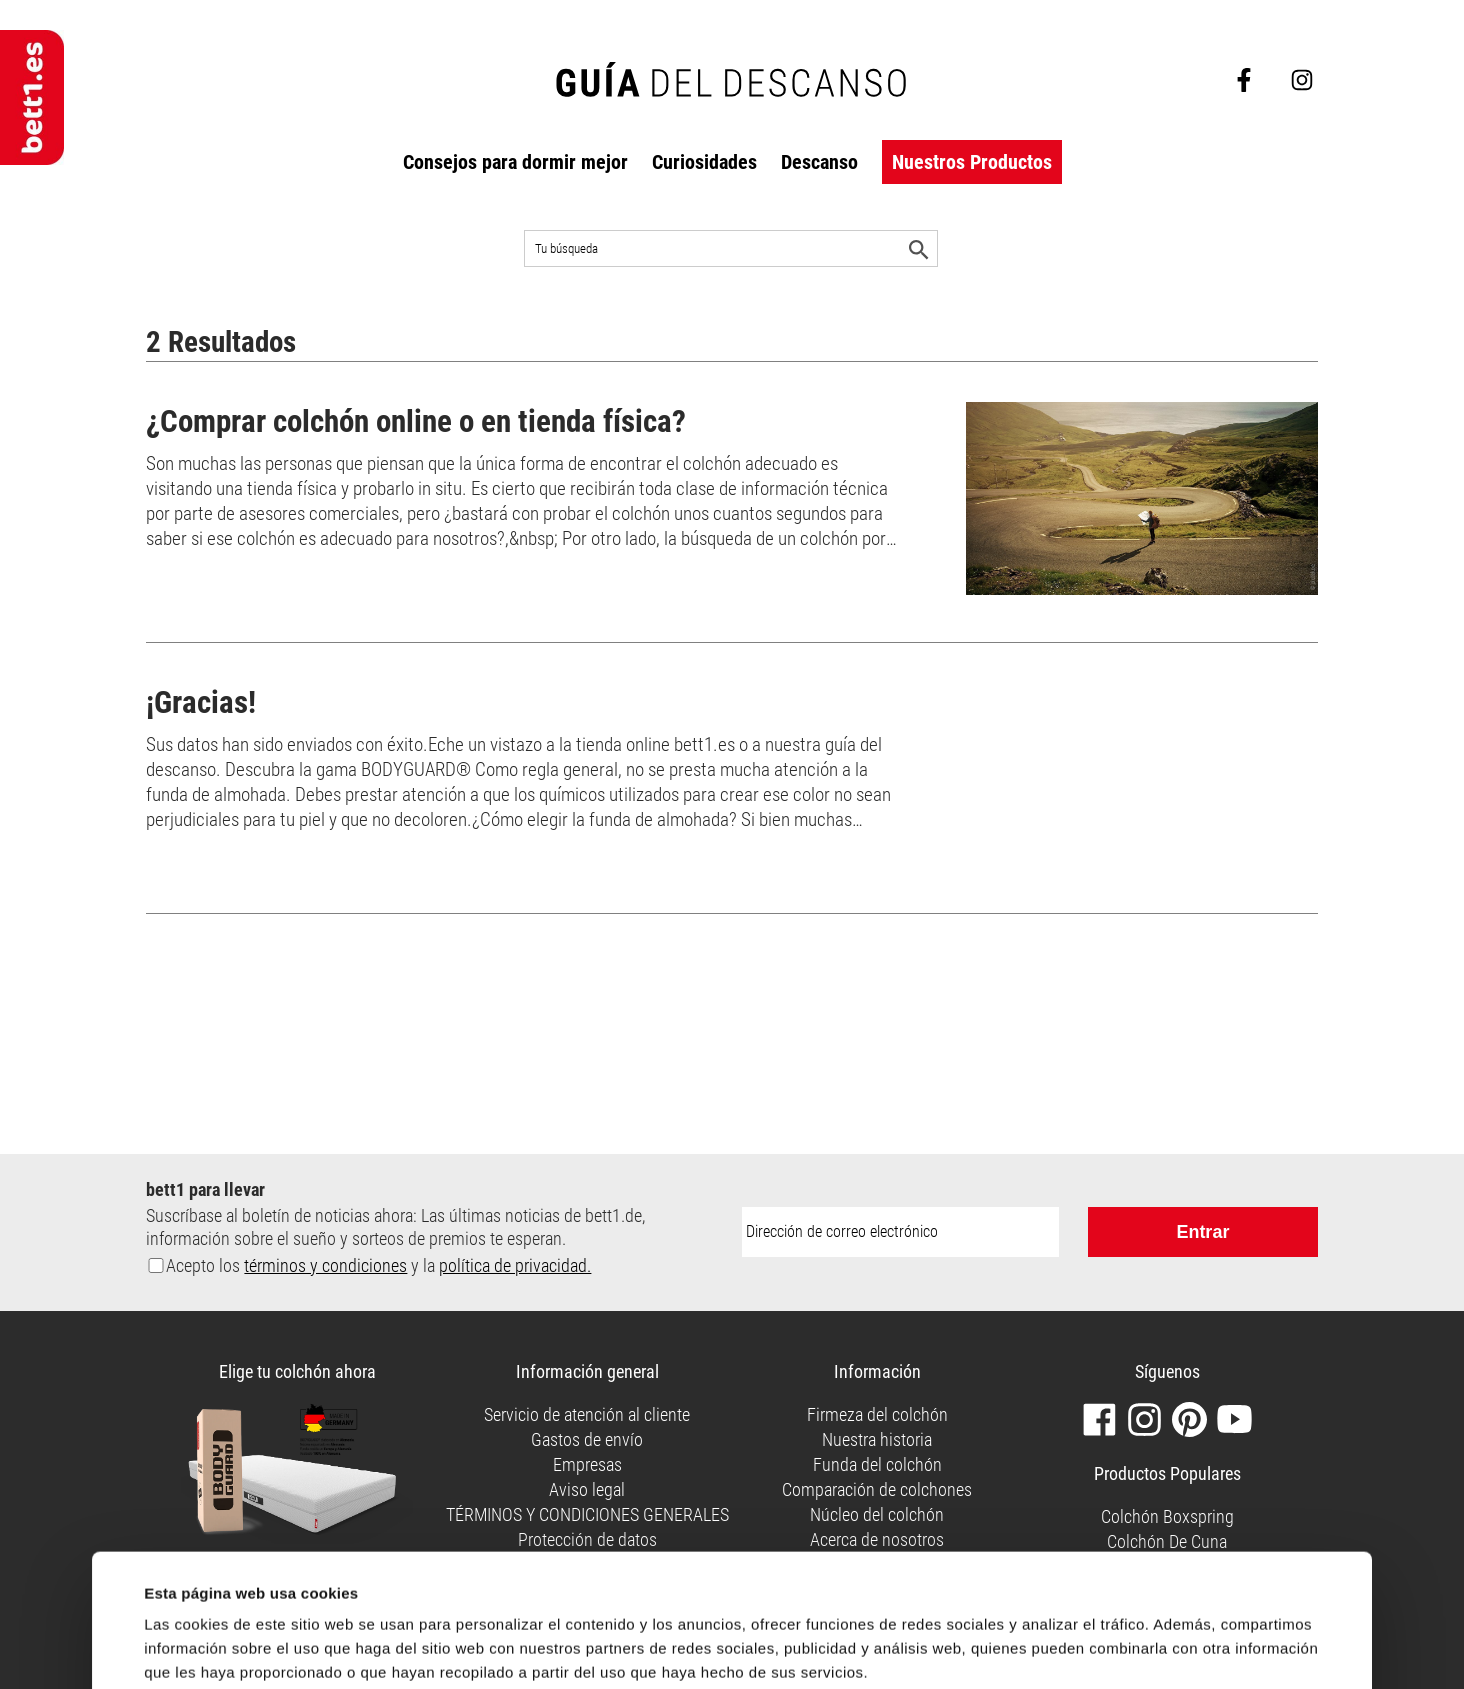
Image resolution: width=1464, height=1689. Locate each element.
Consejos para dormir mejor (515, 162)
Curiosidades (704, 162)
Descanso (819, 162)
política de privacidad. (515, 1265)
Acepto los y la (378, 1265)
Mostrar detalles (202, 1595)
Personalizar (1197, 1641)
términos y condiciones (325, 1265)
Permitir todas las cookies (904, 1637)
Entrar (1202, 1232)
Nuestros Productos (972, 162)
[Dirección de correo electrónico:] (900, 1232)
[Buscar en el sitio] (731, 248)
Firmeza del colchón (877, 1414)
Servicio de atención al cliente (587, 1414)
